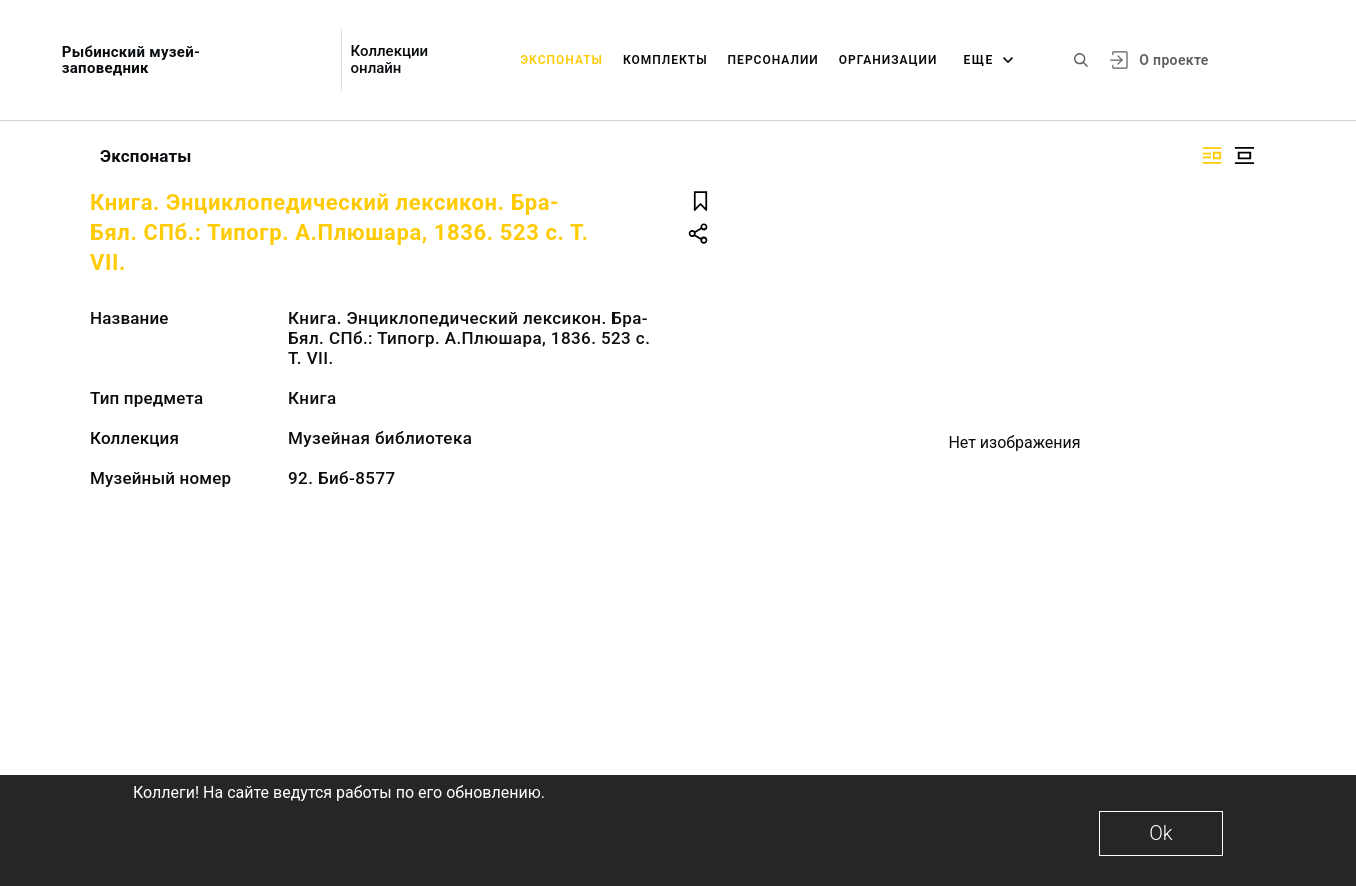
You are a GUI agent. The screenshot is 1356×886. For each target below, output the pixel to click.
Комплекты (665, 60)
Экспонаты (561, 60)
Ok (1160, 833)
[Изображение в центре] (1244, 155)
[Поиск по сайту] (1081, 60)
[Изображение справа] (1212, 155)
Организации (888, 60)
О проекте (1173, 60)
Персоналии (773, 60)
